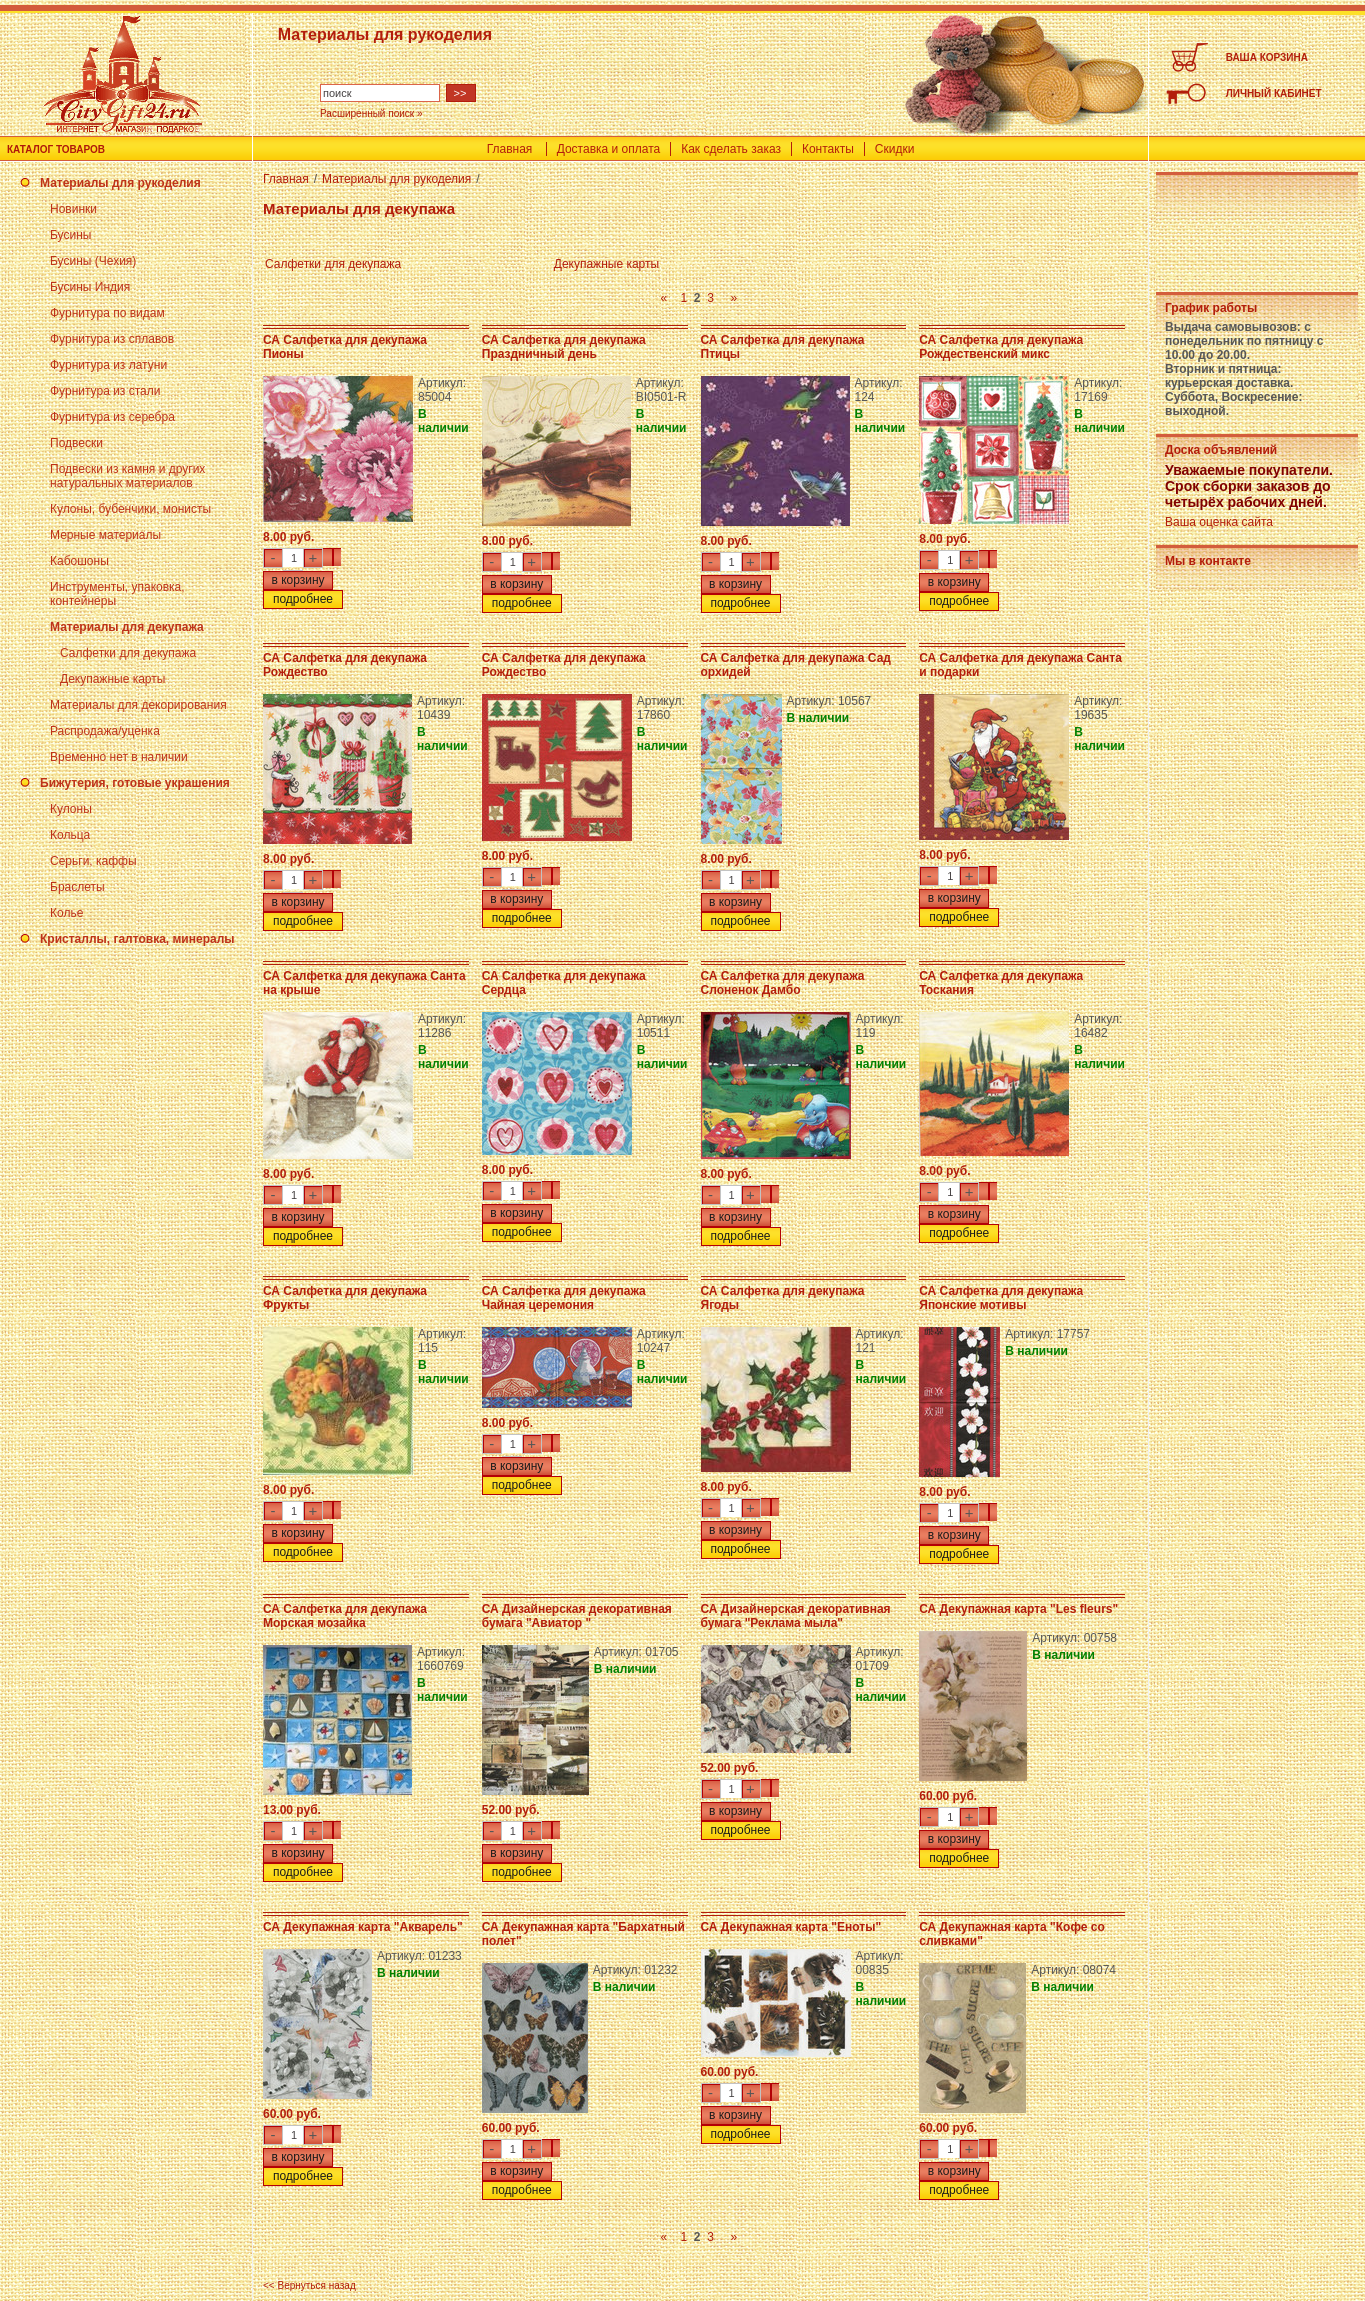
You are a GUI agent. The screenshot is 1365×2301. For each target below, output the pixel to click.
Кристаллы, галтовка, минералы (137, 939)
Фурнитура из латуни (108, 365)
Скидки (895, 149)
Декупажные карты (112, 679)
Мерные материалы (105, 535)
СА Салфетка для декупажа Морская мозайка (345, 1616)
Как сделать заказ (731, 149)
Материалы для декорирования (138, 705)
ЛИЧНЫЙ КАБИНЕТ (1274, 93)
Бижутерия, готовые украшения (135, 783)
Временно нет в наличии (119, 757)
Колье (66, 913)
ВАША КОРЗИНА (1267, 57)
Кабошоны (79, 561)
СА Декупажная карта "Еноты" (791, 1927)
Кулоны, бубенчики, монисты (130, 509)
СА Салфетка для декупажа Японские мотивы (1001, 1298)
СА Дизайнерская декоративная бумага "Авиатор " (577, 1616)
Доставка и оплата (609, 149)
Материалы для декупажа (127, 627)
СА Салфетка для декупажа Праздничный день (564, 347)
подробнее (303, 599)
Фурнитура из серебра (112, 417)
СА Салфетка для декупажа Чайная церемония (564, 1298)
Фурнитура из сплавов (112, 339)
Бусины (70, 235)
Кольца (70, 835)
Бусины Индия (90, 287)
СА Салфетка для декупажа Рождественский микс (1001, 347)
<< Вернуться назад (309, 2285)
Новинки (73, 209)
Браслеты (77, 887)
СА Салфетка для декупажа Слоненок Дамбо (783, 983)
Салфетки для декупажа (128, 653)
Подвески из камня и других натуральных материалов (127, 476)
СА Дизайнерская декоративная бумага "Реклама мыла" (796, 1616)
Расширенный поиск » (371, 113)
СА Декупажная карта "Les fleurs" (1018, 1609)
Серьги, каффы (93, 861)
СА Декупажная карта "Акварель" (363, 1927)
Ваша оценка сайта (1219, 522)
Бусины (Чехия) (93, 261)
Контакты (828, 149)
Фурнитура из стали (105, 391)
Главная (510, 149)
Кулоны (71, 809)
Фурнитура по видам (107, 313)
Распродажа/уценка (105, 731)
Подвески (76, 443)
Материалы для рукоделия (120, 183)
